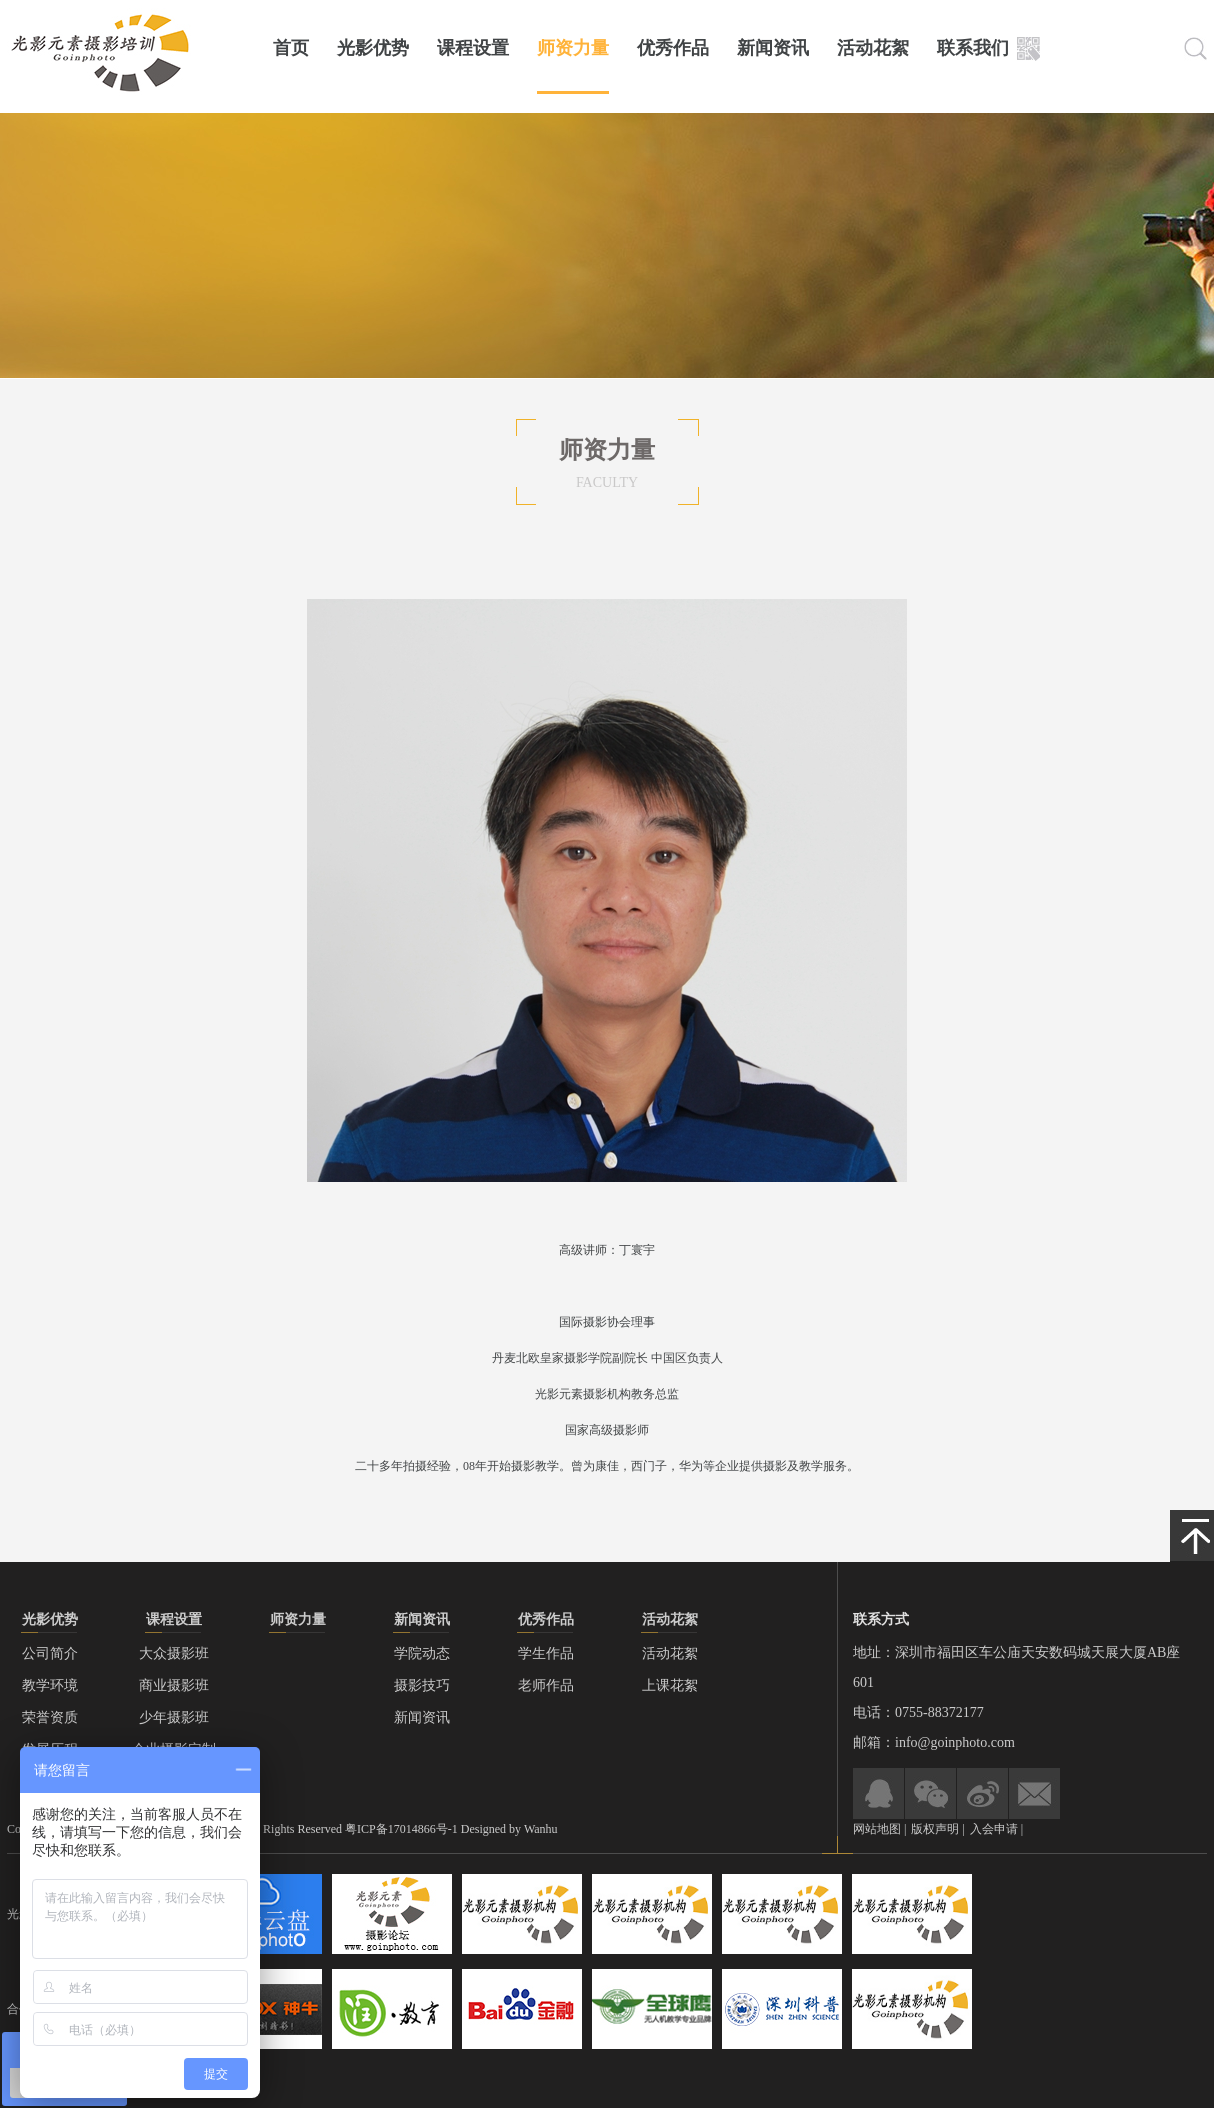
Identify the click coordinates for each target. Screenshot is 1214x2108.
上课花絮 (670, 1685)
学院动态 (422, 1653)
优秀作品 (673, 48)
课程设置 (473, 48)
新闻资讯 (773, 48)
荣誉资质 (50, 1717)
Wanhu (541, 1829)
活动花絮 (873, 48)
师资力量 (573, 48)
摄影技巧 (422, 1685)
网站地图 (877, 1829)
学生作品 (546, 1653)
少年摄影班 (174, 1717)
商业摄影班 (174, 1685)
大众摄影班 (174, 1653)
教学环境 (50, 1685)
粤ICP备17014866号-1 (401, 1829)
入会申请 (994, 1829)
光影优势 (373, 48)
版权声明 (936, 1829)
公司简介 (50, 1653)
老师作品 (546, 1685)
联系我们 (973, 48)
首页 (291, 48)
